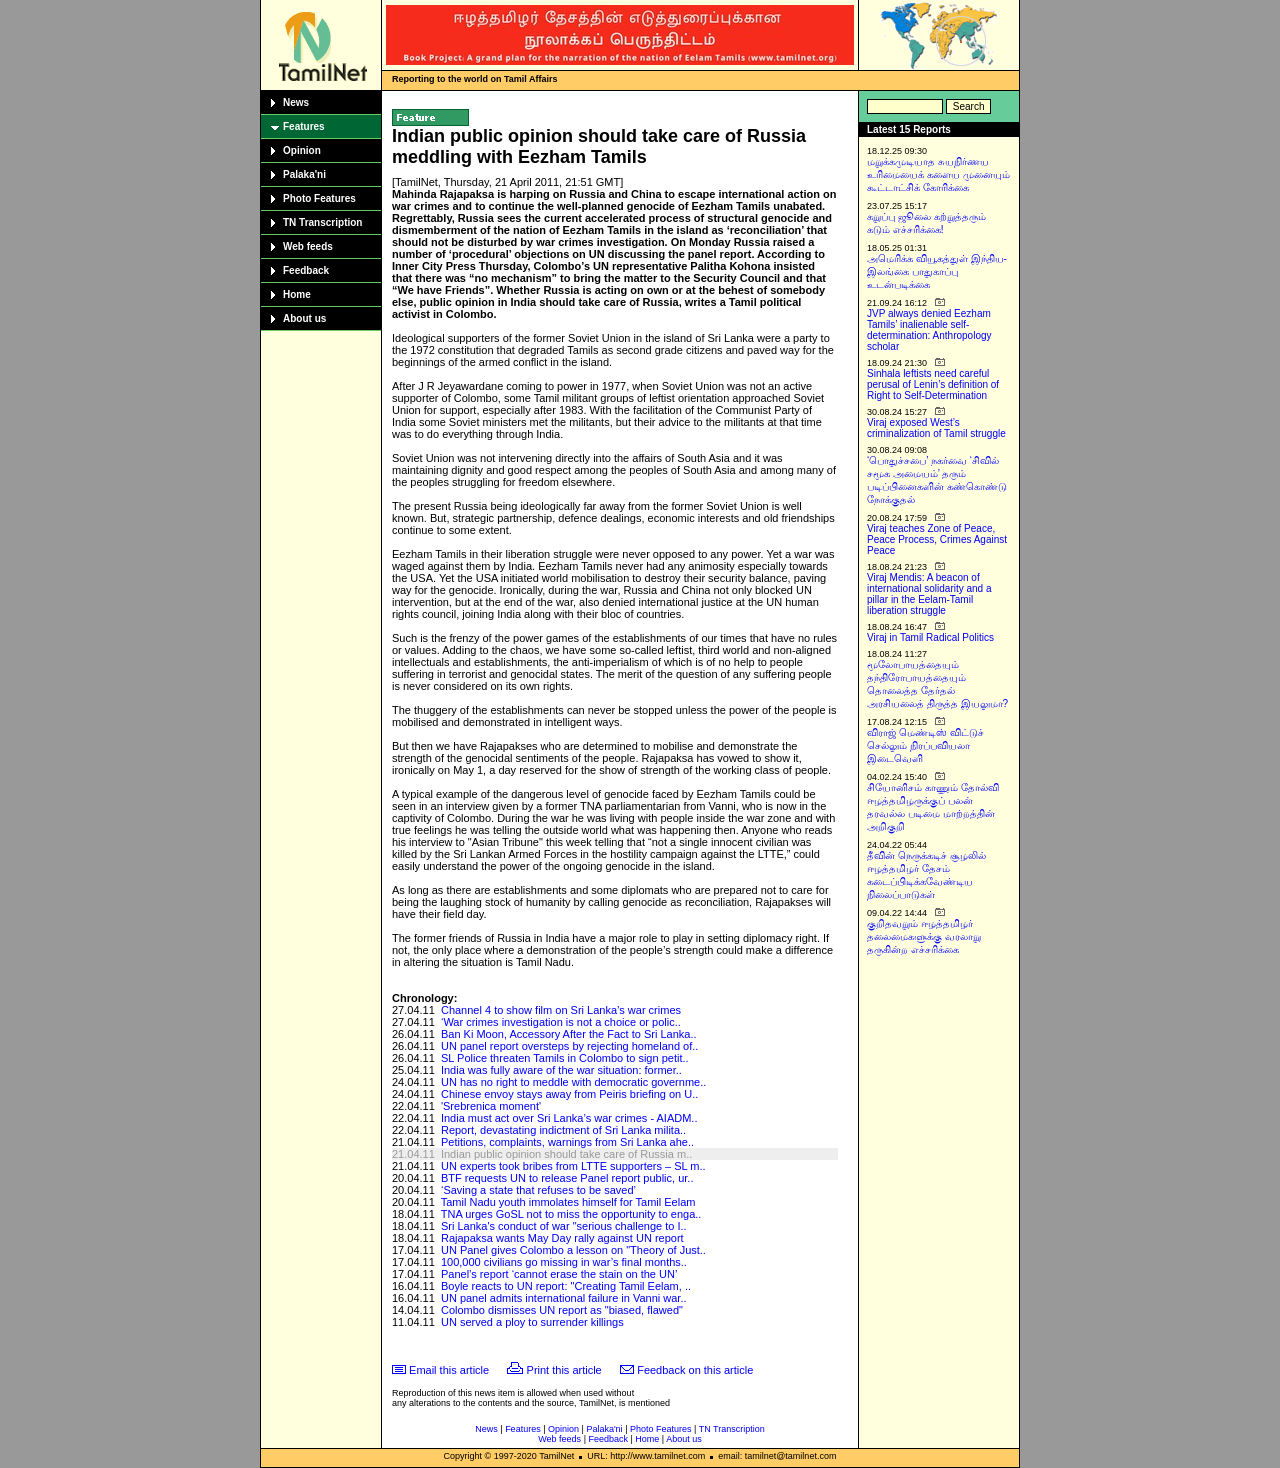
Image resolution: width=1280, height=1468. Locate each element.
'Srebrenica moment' (491, 1106)
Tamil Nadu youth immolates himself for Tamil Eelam (568, 1202)
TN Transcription (322, 222)
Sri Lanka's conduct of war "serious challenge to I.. (564, 1226)
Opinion (302, 150)
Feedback (306, 270)
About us (304, 318)
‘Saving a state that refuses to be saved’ (538, 1190)
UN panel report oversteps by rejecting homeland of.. (569, 1046)
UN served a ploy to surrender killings (532, 1322)
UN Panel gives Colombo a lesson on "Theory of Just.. (573, 1250)
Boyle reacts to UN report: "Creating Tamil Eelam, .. (566, 1286)
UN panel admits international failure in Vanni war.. (564, 1298)
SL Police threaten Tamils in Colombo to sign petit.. (565, 1058)
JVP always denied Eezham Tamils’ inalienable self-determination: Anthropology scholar (929, 330)
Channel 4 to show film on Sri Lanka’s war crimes (561, 1010)
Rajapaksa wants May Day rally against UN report (562, 1238)
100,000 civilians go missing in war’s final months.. (564, 1262)
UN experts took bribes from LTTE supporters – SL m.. (573, 1166)
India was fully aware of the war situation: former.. (561, 1070)
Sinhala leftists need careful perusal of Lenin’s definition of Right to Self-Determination (933, 384)
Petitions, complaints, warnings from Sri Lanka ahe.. (567, 1142)
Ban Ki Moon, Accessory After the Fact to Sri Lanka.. (569, 1034)
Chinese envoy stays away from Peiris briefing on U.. (569, 1094)
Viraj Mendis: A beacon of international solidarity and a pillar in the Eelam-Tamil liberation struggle (929, 594)
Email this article (449, 1370)
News (296, 102)
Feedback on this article (695, 1370)
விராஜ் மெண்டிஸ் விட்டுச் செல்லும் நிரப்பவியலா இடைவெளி (925, 745)
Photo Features (319, 198)
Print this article (564, 1370)
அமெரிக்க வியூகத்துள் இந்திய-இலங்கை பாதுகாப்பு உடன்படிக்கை (937, 271)
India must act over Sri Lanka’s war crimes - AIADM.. (569, 1118)
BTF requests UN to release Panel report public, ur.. (567, 1178)
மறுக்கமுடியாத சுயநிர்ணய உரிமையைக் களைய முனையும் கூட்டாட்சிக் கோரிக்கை (938, 174)
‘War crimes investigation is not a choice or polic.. (561, 1022)
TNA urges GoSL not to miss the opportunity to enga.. (571, 1214)
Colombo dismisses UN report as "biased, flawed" (562, 1310)
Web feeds (308, 246)
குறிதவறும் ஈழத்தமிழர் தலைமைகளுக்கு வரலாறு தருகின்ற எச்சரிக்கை (924, 936)
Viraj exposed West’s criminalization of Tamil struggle (936, 428)
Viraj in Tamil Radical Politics (930, 637)
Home (297, 294)
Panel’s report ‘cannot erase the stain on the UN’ (559, 1274)
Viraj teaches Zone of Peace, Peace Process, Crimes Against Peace (937, 539)
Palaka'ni (304, 174)
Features (304, 126)
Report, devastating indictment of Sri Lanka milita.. (563, 1130)
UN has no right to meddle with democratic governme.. (573, 1082)
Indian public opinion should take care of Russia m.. (566, 1154)
